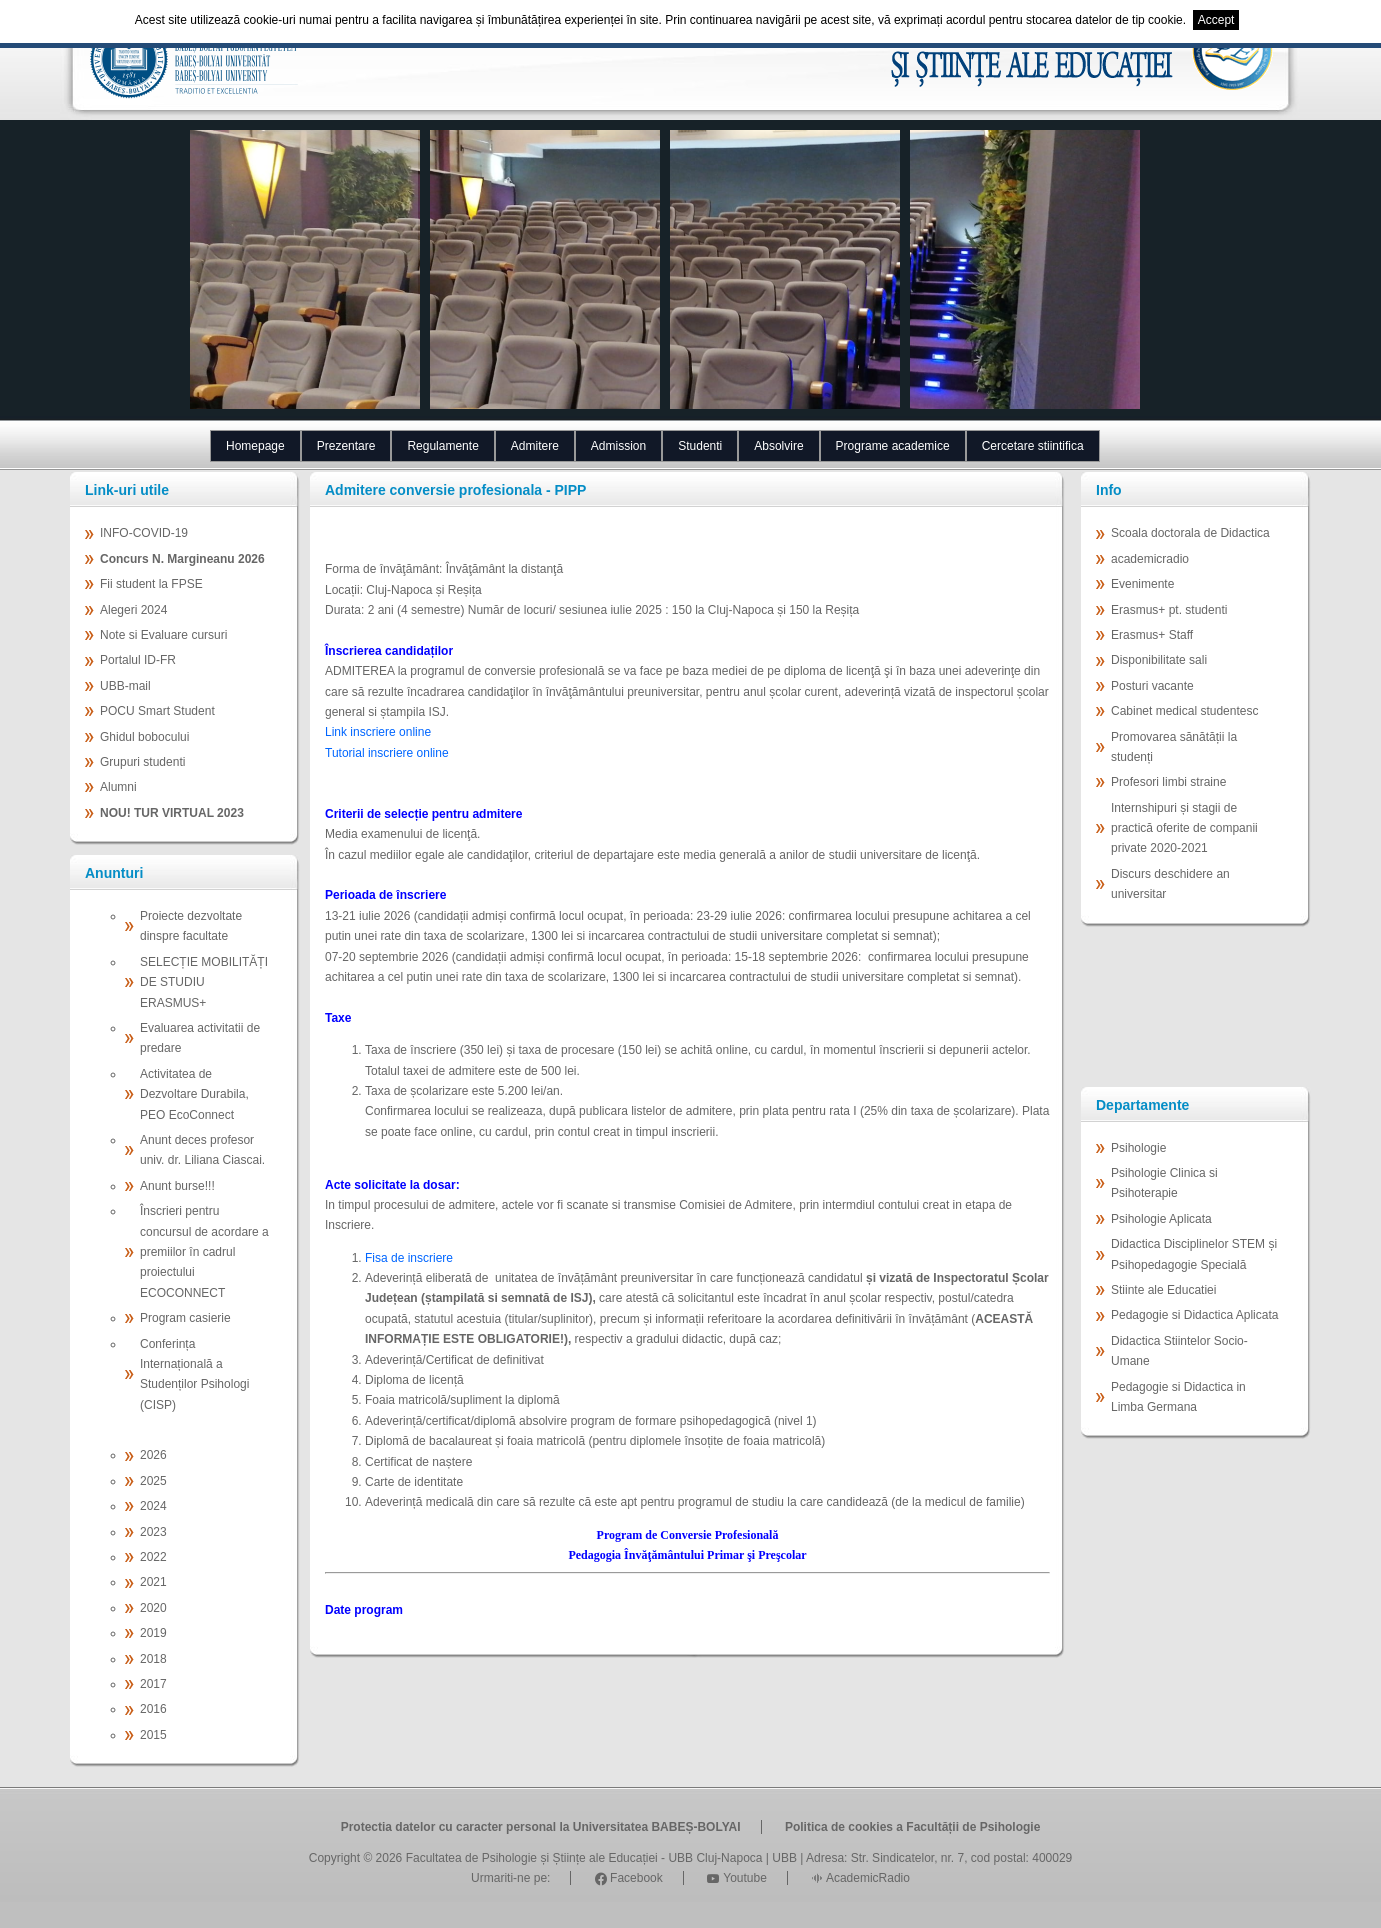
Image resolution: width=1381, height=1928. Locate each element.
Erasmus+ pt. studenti (1169, 610)
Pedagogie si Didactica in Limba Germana (1178, 1397)
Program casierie (185, 1318)
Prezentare (346, 446)
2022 (153, 1557)
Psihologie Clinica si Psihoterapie (1164, 1183)
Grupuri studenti (142, 762)
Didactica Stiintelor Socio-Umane (1179, 1351)
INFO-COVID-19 (144, 533)
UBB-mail (125, 686)
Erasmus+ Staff (1152, 635)
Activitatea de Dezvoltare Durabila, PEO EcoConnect (194, 1094)
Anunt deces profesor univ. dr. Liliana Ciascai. (202, 1150)
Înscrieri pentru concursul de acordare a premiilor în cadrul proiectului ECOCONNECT (204, 1252)
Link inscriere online (378, 732)
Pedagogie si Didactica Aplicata (1194, 1315)
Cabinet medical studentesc (1184, 711)
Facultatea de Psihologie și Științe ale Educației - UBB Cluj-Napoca (584, 1858)
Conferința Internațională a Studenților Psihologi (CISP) (194, 1374)
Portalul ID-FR (138, 660)
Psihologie (1138, 1148)
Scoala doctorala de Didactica (1190, 533)
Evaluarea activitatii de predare (200, 1038)
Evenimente (1142, 584)
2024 (153, 1506)
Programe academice (893, 446)
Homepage (255, 446)
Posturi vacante (1152, 686)
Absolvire (778, 446)
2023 (153, 1532)
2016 (153, 1709)
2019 (153, 1633)
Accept (1216, 20)
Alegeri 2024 (133, 610)
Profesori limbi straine (1168, 782)
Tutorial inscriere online (387, 753)
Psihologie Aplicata (1161, 1219)
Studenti (700, 446)
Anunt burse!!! (177, 1186)
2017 (153, 1684)
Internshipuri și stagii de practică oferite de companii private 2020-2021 (1184, 828)
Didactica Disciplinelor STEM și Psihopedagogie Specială (1194, 1254)
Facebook (629, 1878)
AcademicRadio (860, 1878)
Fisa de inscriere (409, 1258)
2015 (153, 1735)
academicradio (1150, 559)
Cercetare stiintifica (1033, 446)
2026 (153, 1455)
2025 (153, 1481)
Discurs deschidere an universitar (1170, 884)
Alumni (118, 787)
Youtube (737, 1878)
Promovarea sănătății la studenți (1174, 747)
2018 (153, 1659)
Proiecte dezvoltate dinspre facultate (191, 926)
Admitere (535, 446)
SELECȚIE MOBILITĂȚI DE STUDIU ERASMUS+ (204, 982)
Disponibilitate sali (1159, 660)
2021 (153, 1582)
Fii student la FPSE (151, 584)
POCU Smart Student (157, 711)
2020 (153, 1608)
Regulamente (442, 446)
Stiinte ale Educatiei (1163, 1290)
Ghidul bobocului (144, 737)
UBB (784, 1858)
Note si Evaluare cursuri (163, 635)
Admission (618, 446)
